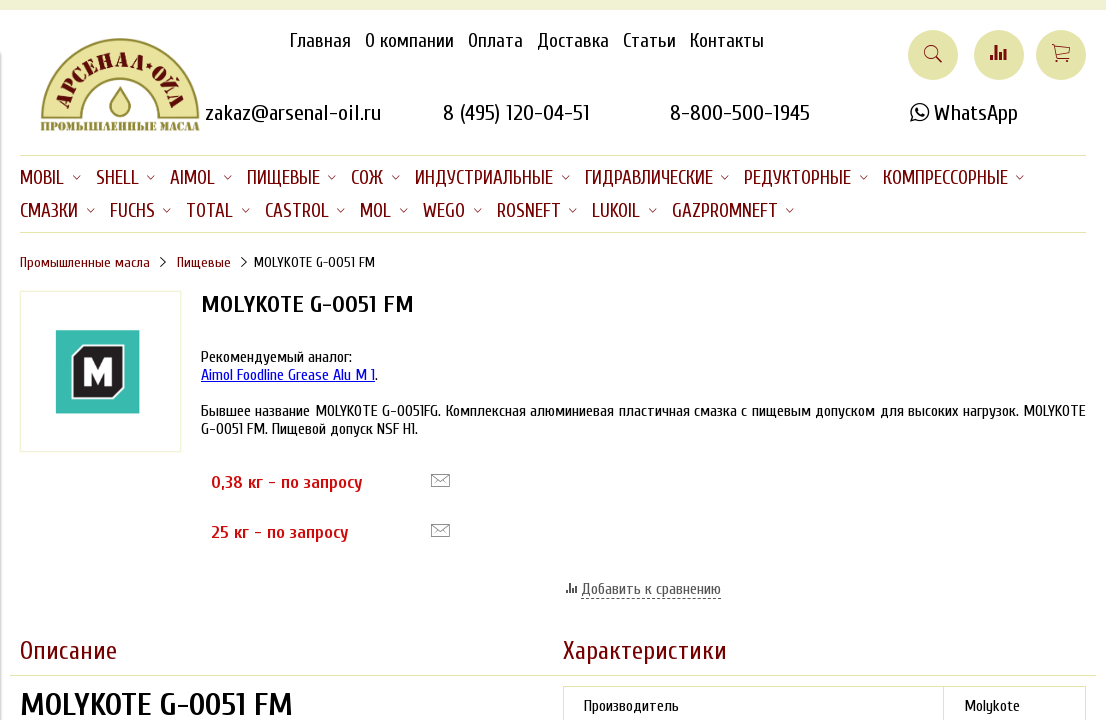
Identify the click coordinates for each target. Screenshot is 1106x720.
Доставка (573, 41)
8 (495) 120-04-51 (516, 113)
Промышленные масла (85, 262)
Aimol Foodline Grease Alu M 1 (288, 375)
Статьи (649, 41)
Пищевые (204, 262)
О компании (409, 41)
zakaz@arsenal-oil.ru (293, 113)
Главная (320, 41)
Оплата (495, 41)
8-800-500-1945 (740, 113)
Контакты (727, 41)
